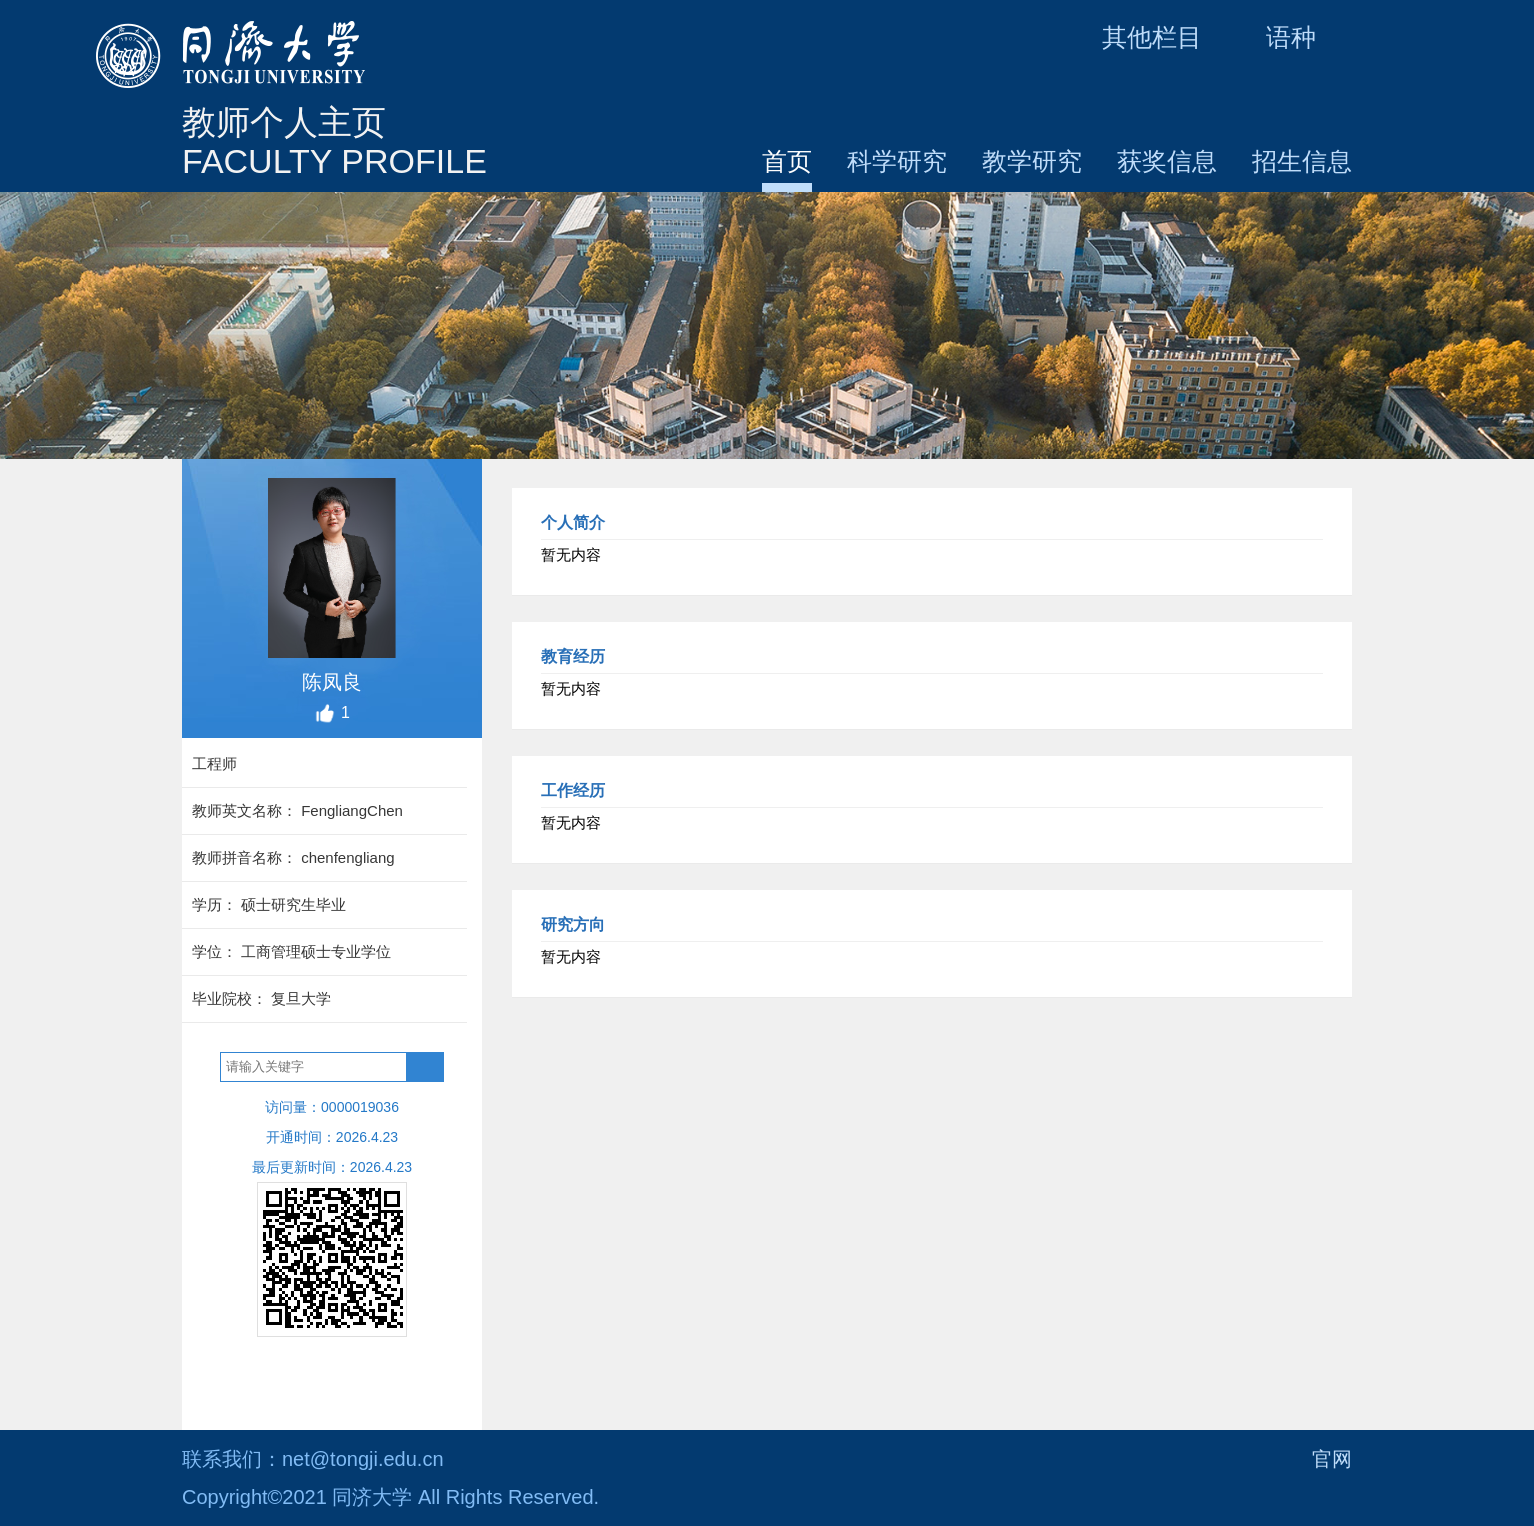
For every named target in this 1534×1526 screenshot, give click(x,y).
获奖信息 (1167, 161)
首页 (787, 161)
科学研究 (897, 161)
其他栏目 (1170, 38)
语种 (1309, 38)
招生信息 (1302, 161)
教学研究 (1032, 161)
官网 (1332, 1459)
